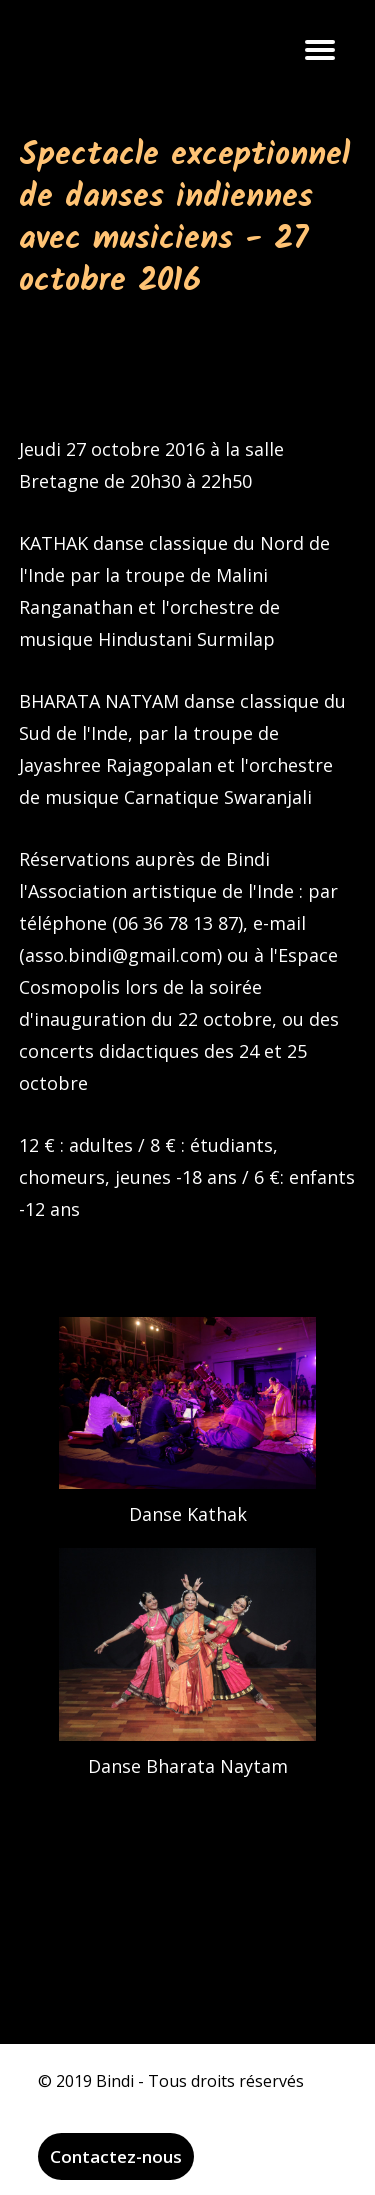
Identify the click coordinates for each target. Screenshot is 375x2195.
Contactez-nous (116, 2156)
